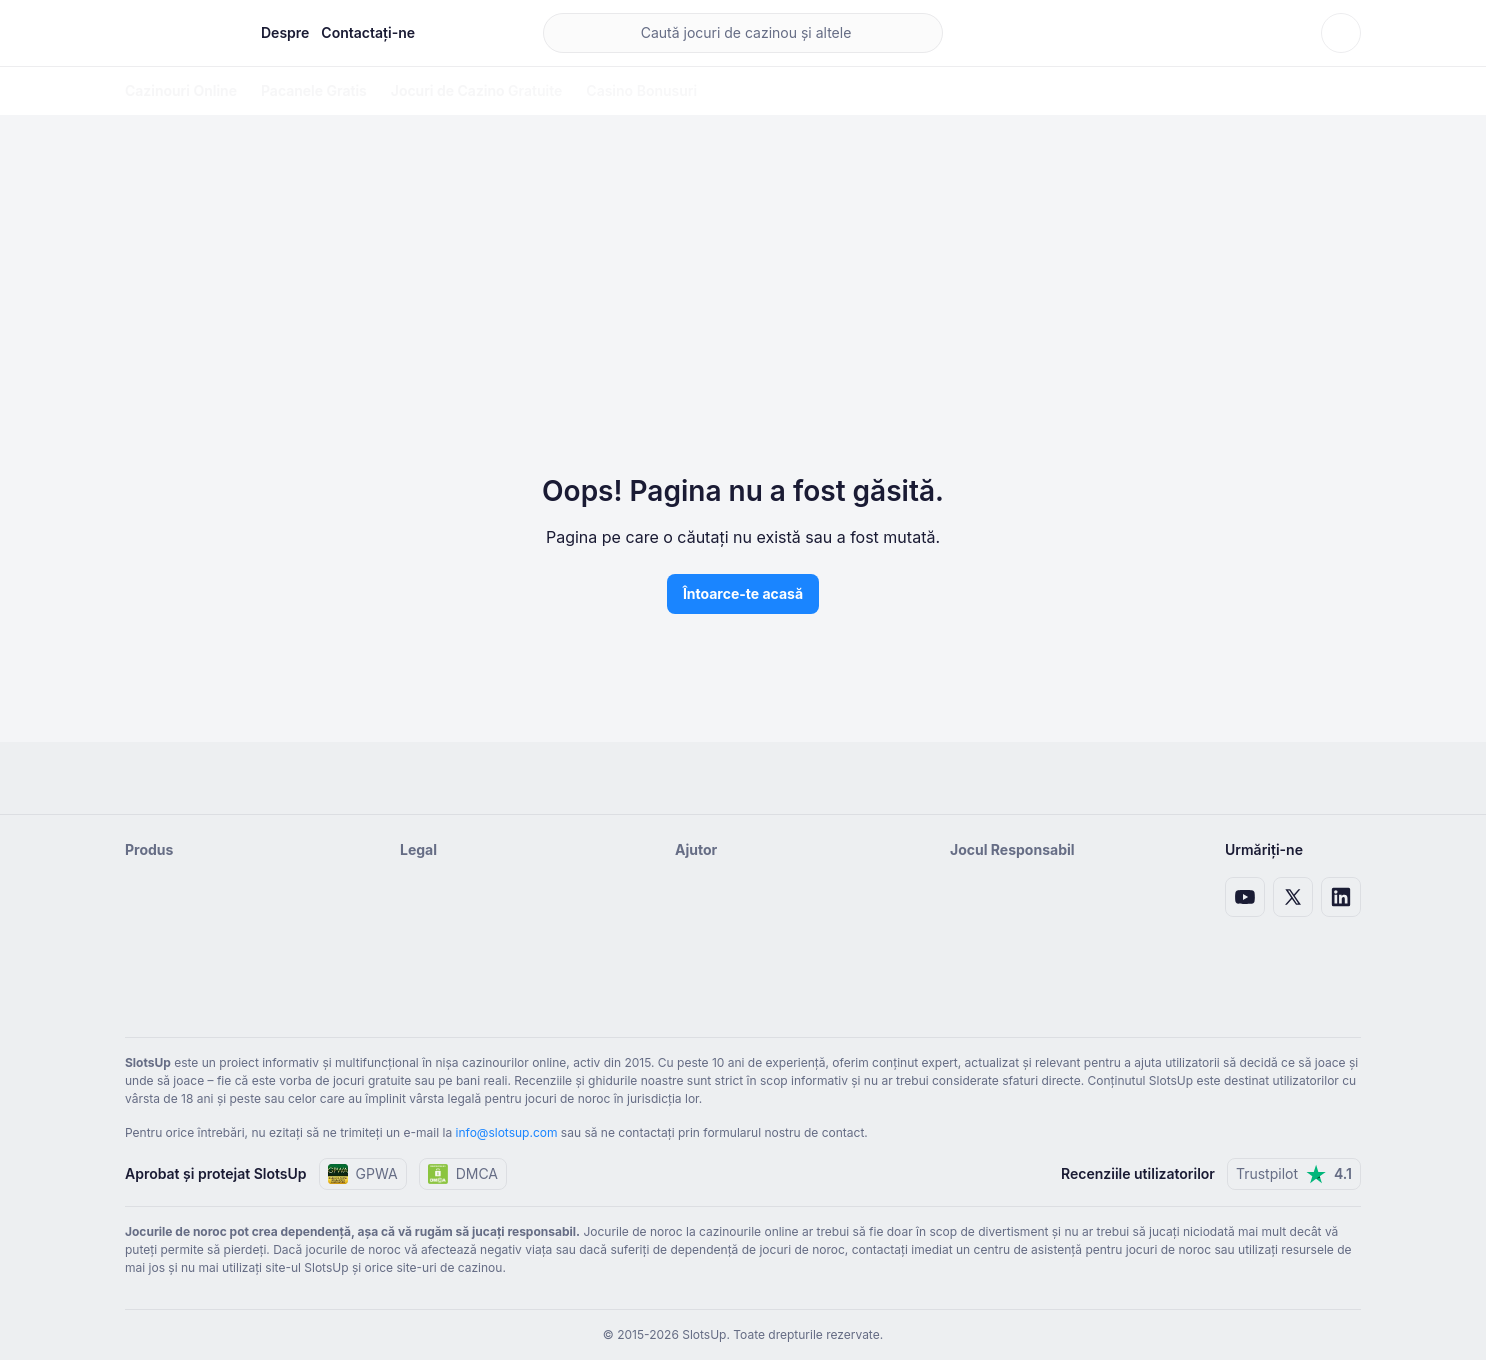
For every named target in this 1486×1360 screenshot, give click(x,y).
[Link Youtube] (1245, 897)
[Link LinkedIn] (1341, 897)
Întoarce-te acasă (743, 593)
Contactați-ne (368, 32)
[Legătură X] (1293, 897)
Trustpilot (1294, 1174)
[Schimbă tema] (1341, 33)
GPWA (363, 1174)
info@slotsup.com (507, 1132)
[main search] (743, 33)
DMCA (463, 1174)
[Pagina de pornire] (177, 33)
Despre (285, 32)
